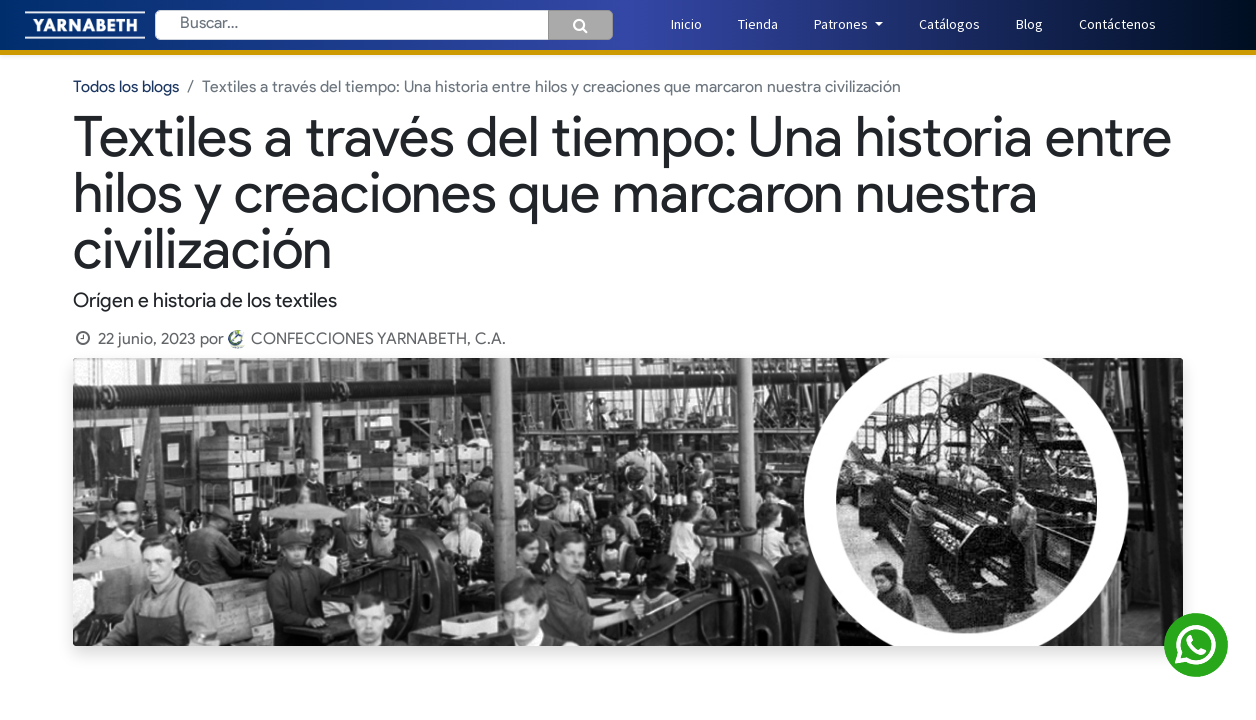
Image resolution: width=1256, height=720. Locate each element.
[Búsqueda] (580, 25)
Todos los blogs (126, 88)
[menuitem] (686, 24)
